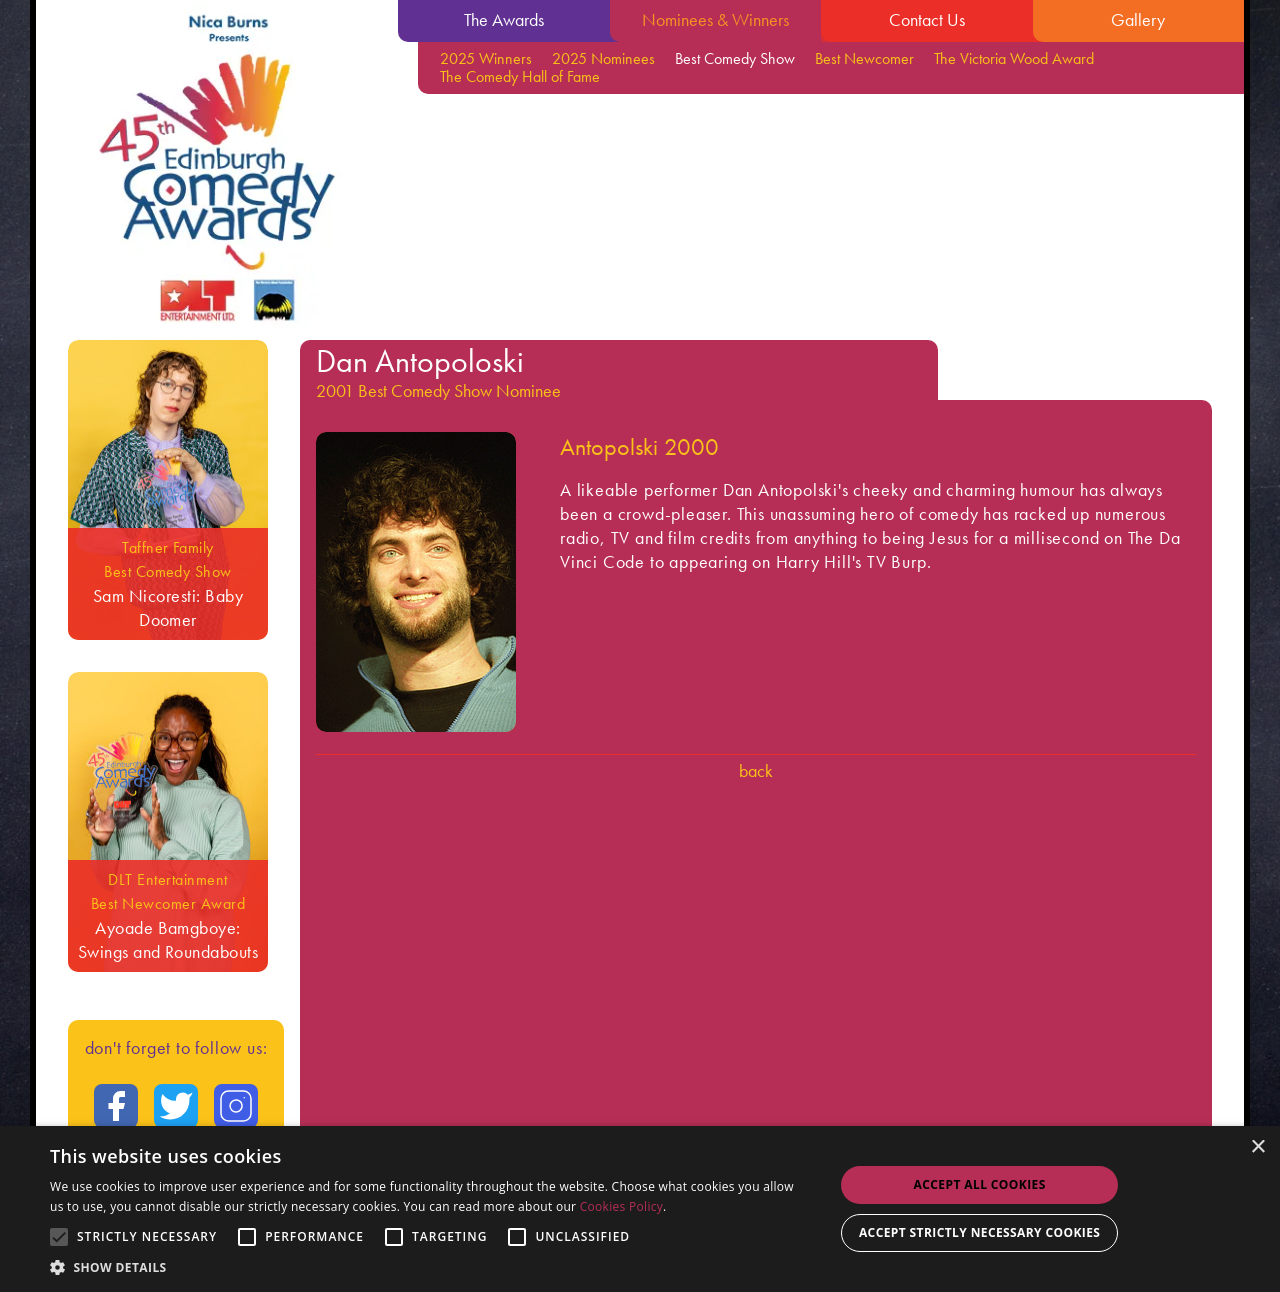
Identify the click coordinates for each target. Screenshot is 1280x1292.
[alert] (640, 1209)
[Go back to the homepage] (217, 170)
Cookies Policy (621, 1206)
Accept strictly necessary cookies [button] (979, 1232)
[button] (430, 1267)
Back (756, 770)
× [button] (1257, 1147)
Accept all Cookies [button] (980, 1184)
